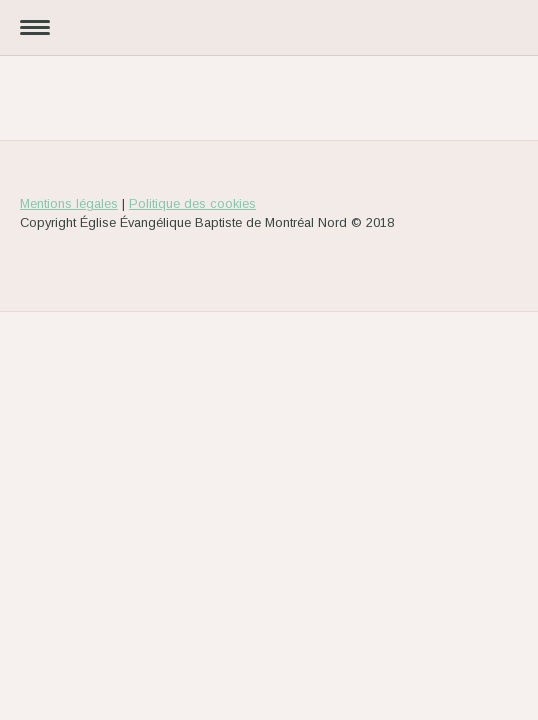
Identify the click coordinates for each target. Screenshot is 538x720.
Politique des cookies (192, 203)
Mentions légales (69, 203)
